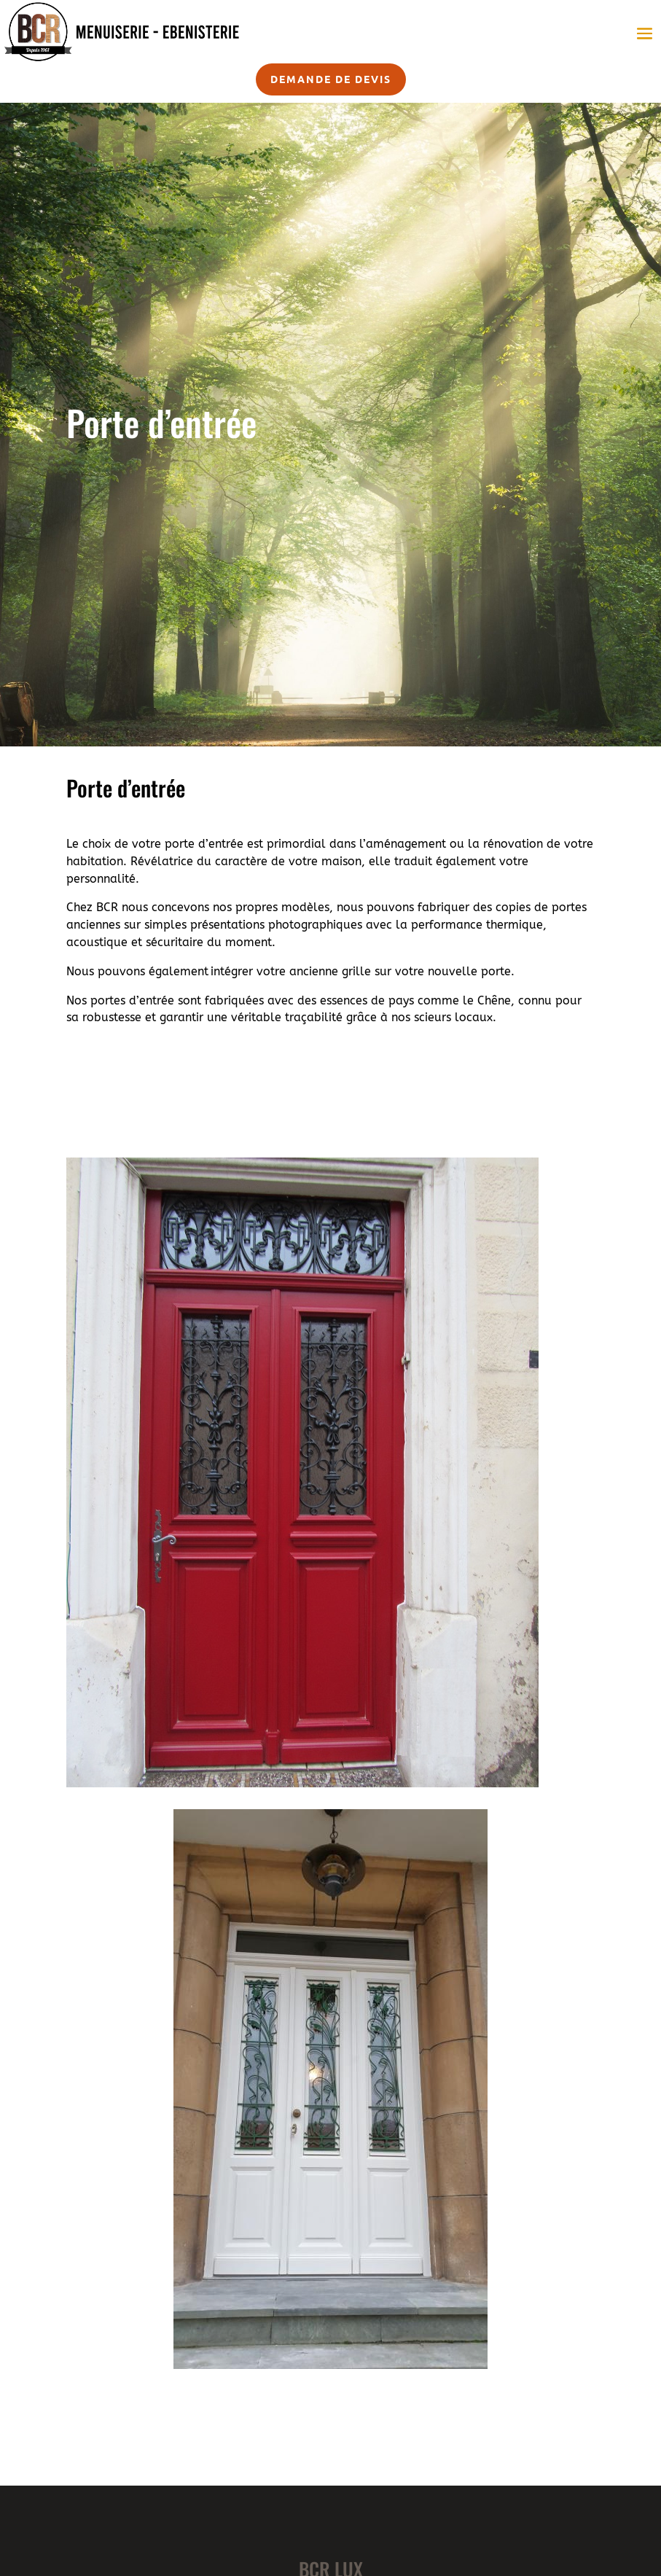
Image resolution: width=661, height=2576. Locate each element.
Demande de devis (330, 78)
